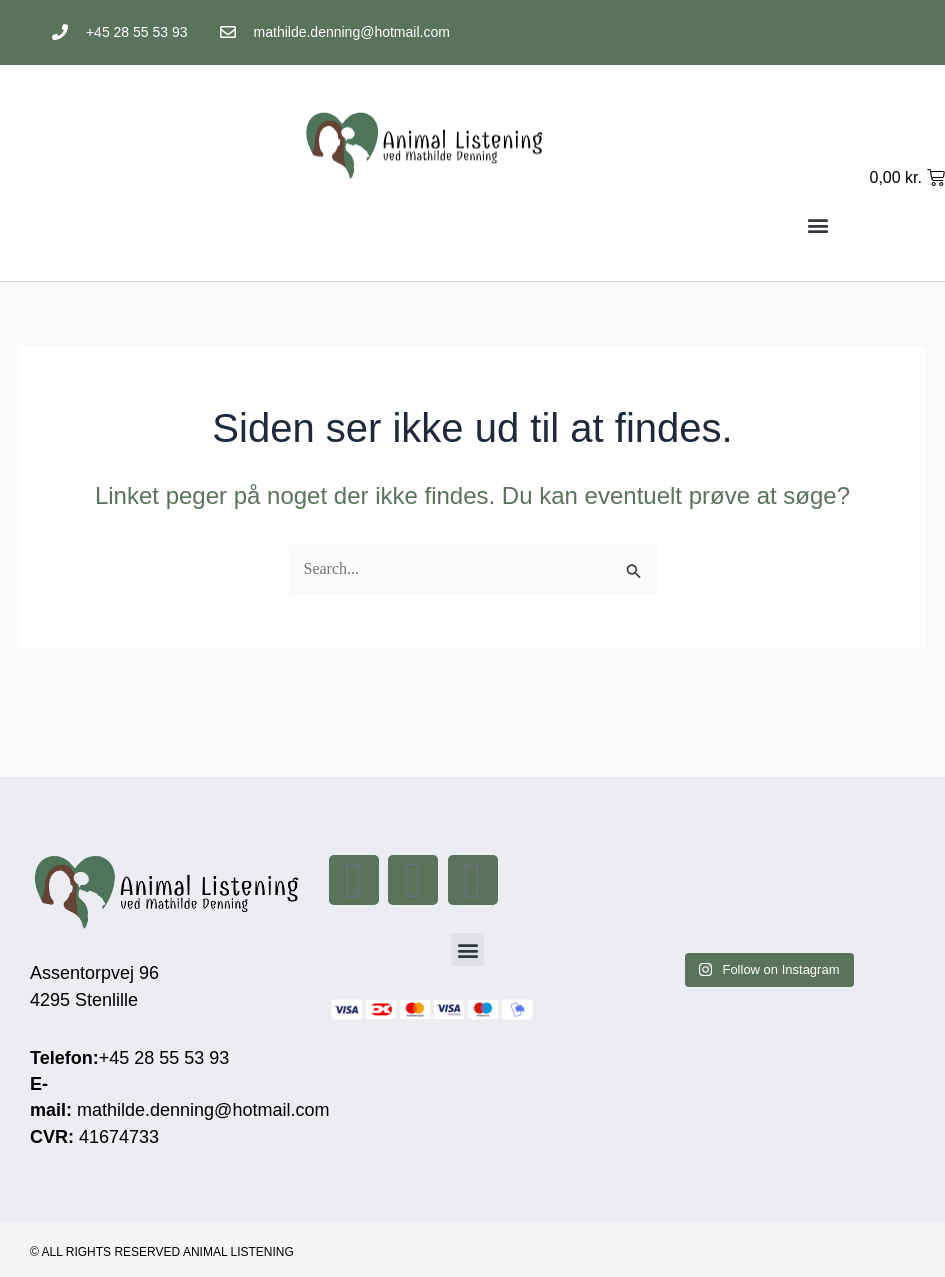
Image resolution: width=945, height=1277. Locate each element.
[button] (818, 224)
